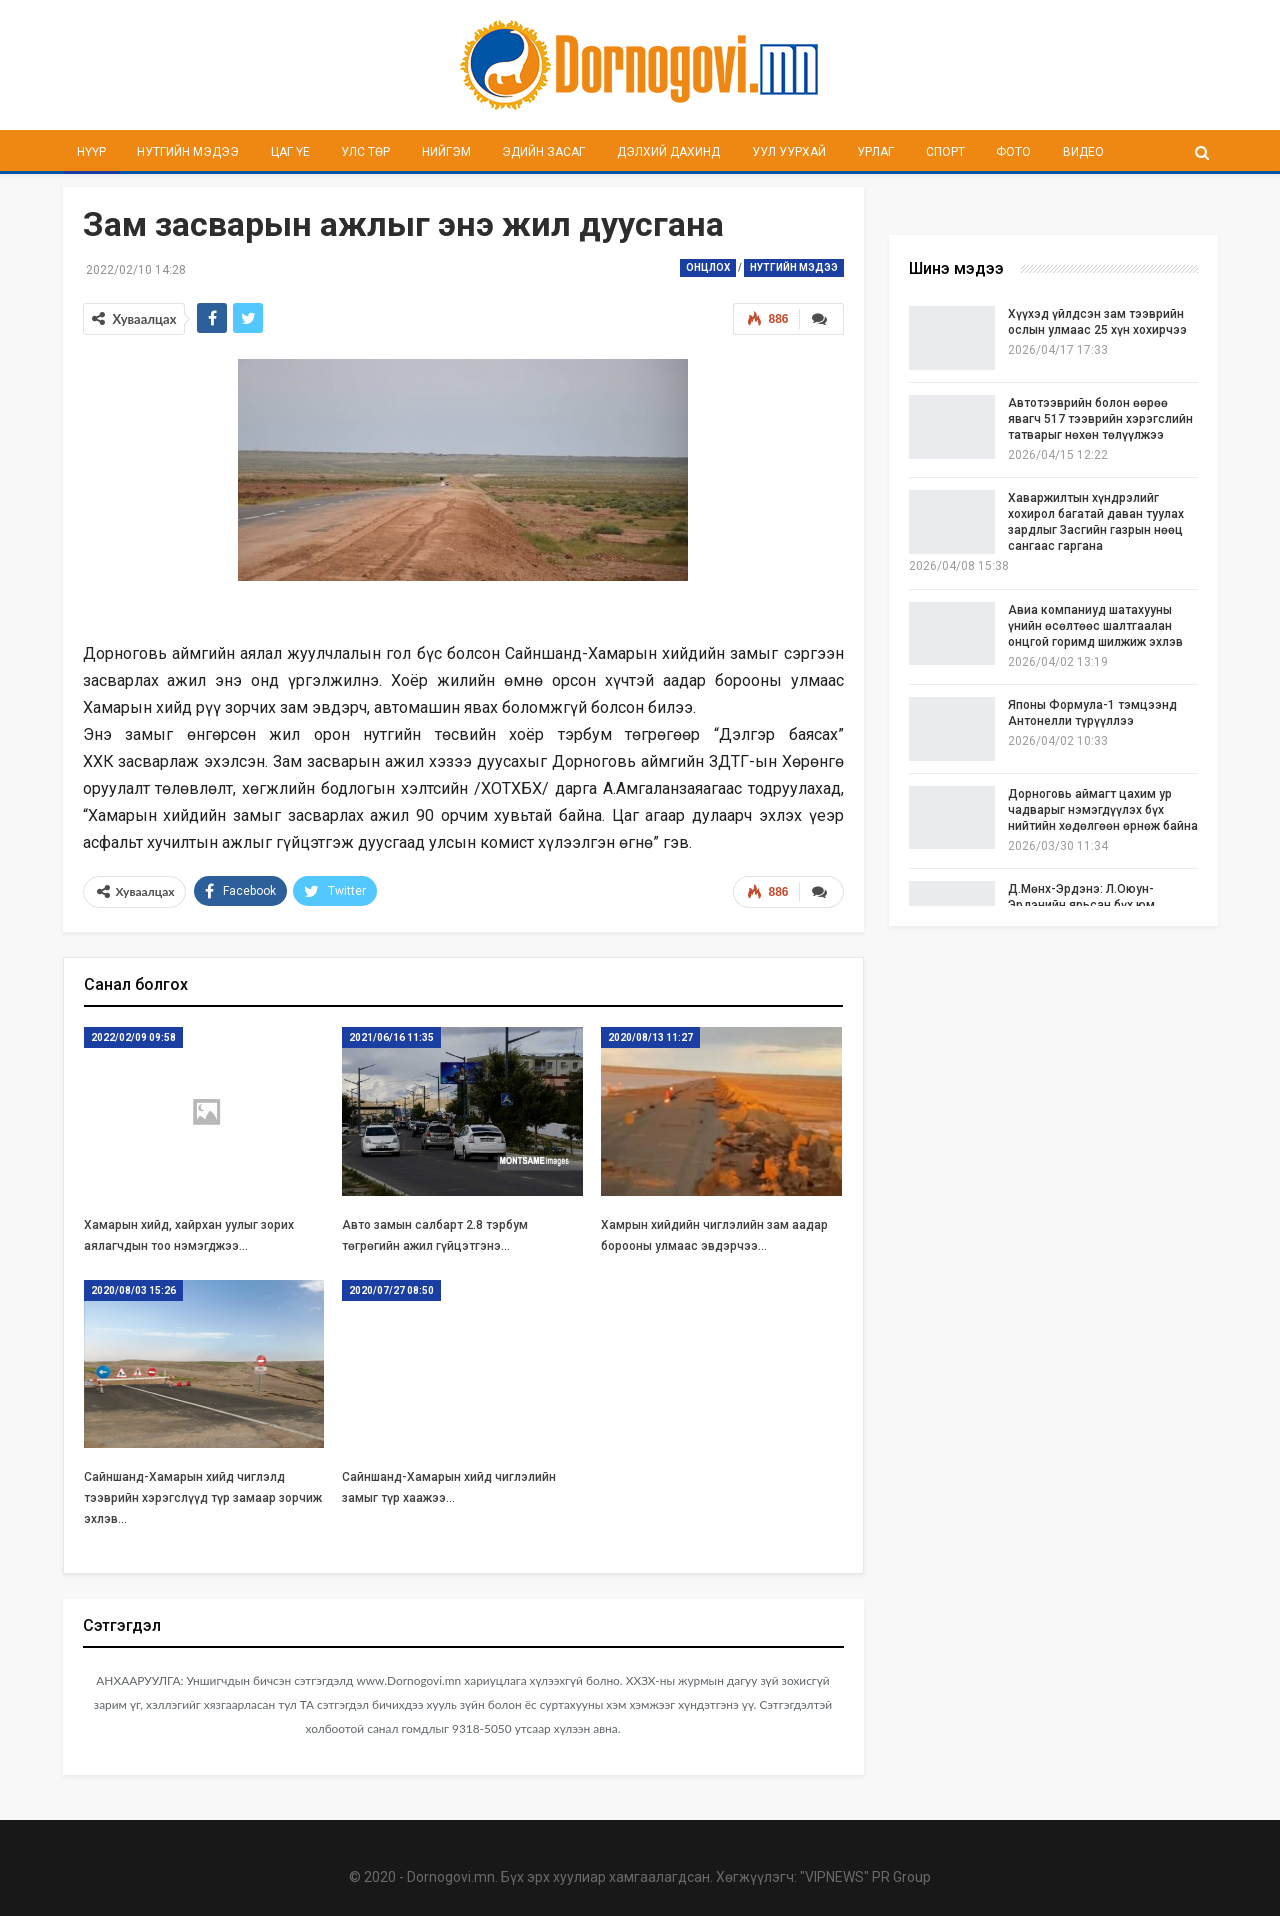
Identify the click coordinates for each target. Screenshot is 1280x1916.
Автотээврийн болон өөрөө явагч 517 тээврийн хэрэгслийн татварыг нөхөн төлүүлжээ (1100, 419)
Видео (1083, 152)
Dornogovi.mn (451, 1876)
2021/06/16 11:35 (391, 1035)
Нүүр (91, 152)
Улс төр (365, 152)
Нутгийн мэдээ (188, 152)
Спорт (945, 152)
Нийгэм (446, 152)
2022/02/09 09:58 (133, 1035)
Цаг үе (290, 152)
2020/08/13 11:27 (650, 1035)
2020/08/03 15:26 (133, 1288)
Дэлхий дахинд (668, 152)
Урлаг (875, 152)
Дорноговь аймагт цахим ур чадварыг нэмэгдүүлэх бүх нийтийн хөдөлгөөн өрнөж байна (1103, 810)
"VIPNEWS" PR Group (865, 1876)
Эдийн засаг (543, 152)
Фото (1013, 152)
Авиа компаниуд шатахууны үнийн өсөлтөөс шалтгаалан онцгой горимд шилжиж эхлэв (1095, 626)
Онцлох (708, 267)
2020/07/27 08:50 (391, 1288)
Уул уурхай (789, 152)
